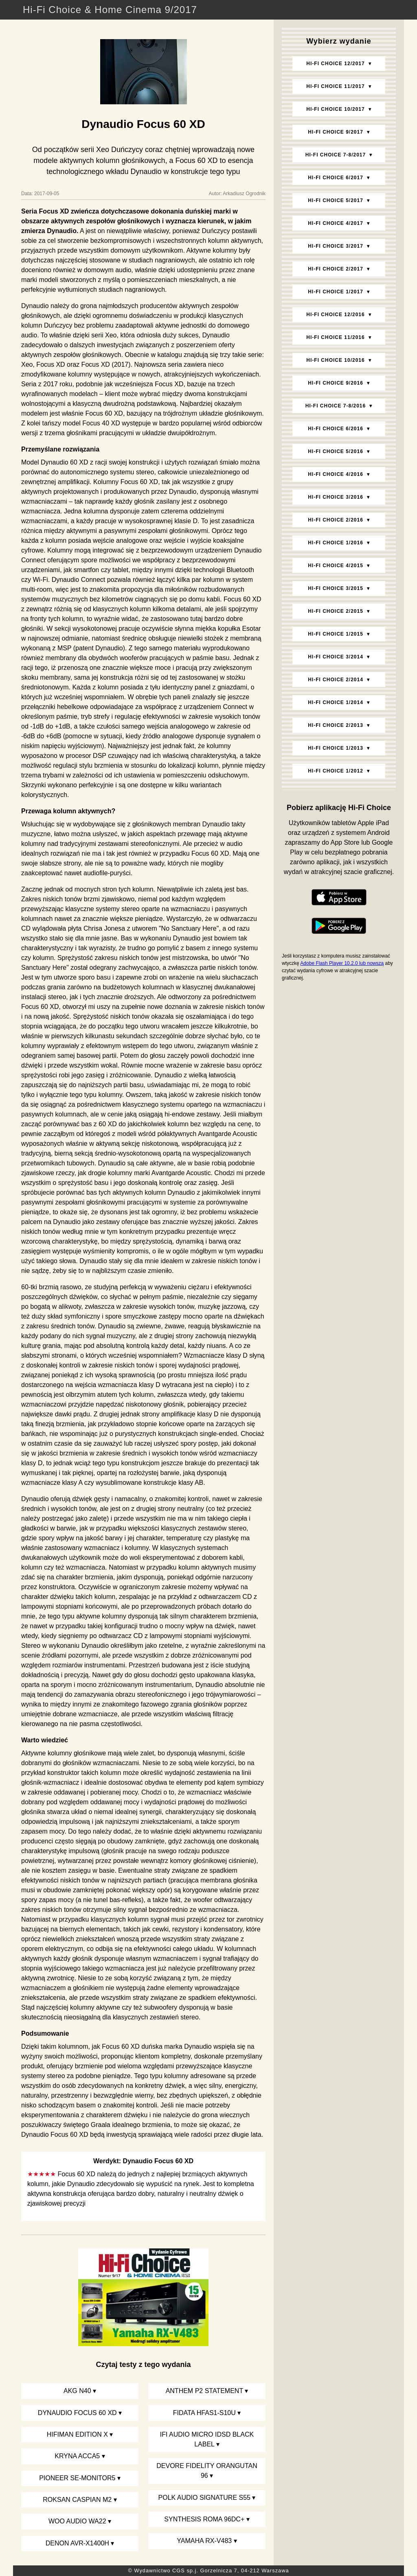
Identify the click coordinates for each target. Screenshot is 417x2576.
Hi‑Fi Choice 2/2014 (335, 680)
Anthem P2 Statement (204, 2390)
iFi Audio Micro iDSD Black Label (207, 2439)
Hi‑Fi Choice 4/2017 (335, 223)
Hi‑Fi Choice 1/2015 (335, 634)
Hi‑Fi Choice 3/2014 (335, 657)
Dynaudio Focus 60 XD (77, 2412)
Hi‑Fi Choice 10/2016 (335, 360)
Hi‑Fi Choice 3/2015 (335, 588)
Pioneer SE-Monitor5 (77, 2478)
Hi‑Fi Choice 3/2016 (335, 497)
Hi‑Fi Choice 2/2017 (335, 269)
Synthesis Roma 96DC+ (204, 2519)
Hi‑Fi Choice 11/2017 (335, 86)
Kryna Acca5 (77, 2456)
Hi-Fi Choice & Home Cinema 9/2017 (110, 9)
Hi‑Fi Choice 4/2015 (335, 565)
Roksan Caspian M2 (77, 2499)
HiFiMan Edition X (77, 2434)
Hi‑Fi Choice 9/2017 (335, 132)
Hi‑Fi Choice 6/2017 (335, 178)
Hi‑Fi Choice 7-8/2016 (335, 406)
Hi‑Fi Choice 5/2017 (335, 200)
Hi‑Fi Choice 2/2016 (335, 520)
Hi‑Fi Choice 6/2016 (335, 429)
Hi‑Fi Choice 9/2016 (335, 383)
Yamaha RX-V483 (204, 2540)
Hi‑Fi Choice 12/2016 (335, 314)
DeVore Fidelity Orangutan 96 (206, 2470)
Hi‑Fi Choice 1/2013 (335, 748)
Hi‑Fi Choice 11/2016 (335, 337)
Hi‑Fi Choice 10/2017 (335, 109)
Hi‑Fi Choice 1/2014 (335, 702)
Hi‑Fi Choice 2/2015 (335, 611)
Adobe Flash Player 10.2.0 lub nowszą (342, 963)
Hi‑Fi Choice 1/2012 (335, 771)
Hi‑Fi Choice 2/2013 (335, 725)
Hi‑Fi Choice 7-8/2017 (335, 155)
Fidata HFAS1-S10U (204, 2412)
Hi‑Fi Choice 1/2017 (335, 292)
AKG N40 (77, 2390)
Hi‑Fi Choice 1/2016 (335, 543)
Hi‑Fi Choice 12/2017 (335, 63)
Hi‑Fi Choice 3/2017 (335, 246)
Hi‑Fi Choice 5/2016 (335, 451)
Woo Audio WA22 (77, 2521)
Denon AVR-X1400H (77, 2543)
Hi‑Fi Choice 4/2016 (335, 474)
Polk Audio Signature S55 (204, 2497)
